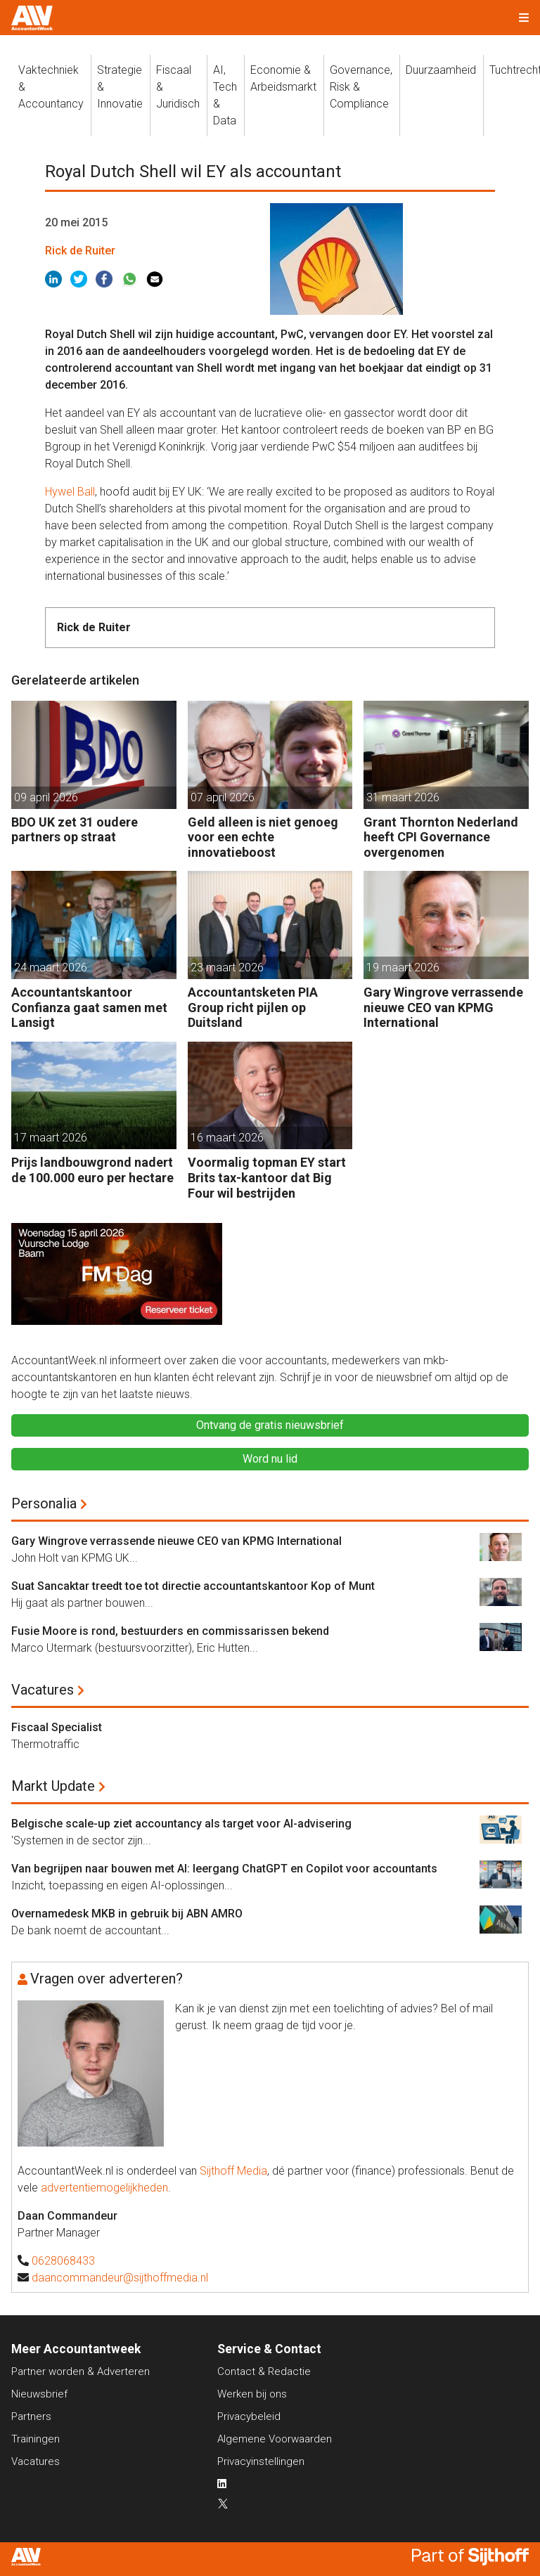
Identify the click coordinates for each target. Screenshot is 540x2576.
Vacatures (42, 1689)
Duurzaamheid (441, 70)
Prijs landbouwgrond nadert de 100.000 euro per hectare (92, 1170)
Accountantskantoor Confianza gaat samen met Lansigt (89, 1007)
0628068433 (63, 2260)
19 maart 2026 (402, 967)
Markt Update (53, 1786)
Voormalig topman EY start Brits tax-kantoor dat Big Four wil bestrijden (267, 1177)
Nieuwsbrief (39, 2394)
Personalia (44, 1503)
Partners (31, 2416)
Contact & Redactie (264, 2371)
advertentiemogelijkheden (104, 2187)
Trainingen (35, 2439)
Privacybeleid (249, 2416)
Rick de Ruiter (80, 250)
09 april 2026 (46, 797)
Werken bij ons (252, 2394)
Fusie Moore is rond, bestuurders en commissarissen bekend (170, 1631)
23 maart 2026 (227, 967)
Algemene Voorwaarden (274, 2439)
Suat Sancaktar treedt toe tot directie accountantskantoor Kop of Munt (193, 1586)
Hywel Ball (70, 491)
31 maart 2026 (402, 797)
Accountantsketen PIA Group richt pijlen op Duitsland (253, 1007)
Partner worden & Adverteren (80, 2371)
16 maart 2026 (227, 1137)
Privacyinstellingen (260, 2461)
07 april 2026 (223, 797)
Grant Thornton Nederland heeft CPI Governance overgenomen (441, 837)
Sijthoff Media (233, 2170)
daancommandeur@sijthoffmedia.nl (120, 2277)
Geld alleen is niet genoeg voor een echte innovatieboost (263, 837)
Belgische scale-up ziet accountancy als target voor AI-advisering (181, 1823)
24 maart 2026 (50, 967)
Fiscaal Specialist (56, 1727)
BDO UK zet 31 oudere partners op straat (74, 830)
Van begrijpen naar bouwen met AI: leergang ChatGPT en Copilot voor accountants (224, 1868)
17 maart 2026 (50, 1137)
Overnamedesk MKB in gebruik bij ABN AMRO (127, 1913)
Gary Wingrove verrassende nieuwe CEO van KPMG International (443, 1007)
